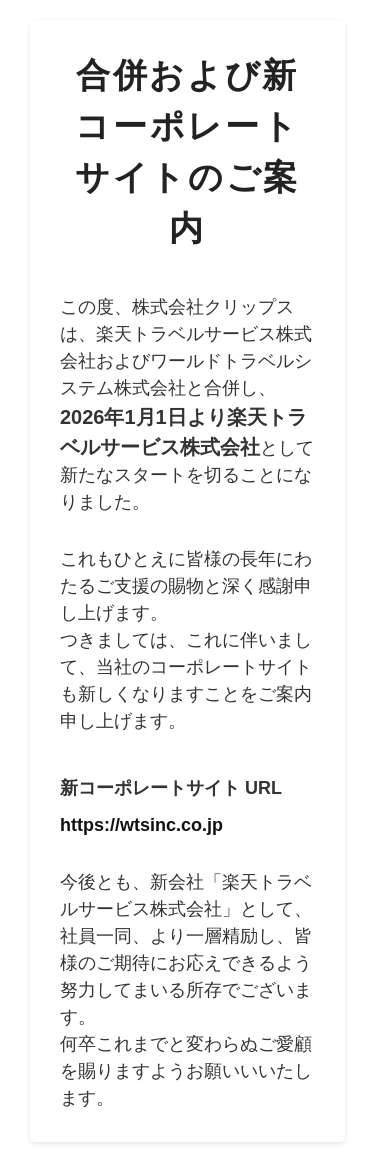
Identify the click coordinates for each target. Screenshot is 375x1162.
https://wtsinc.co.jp (141, 825)
